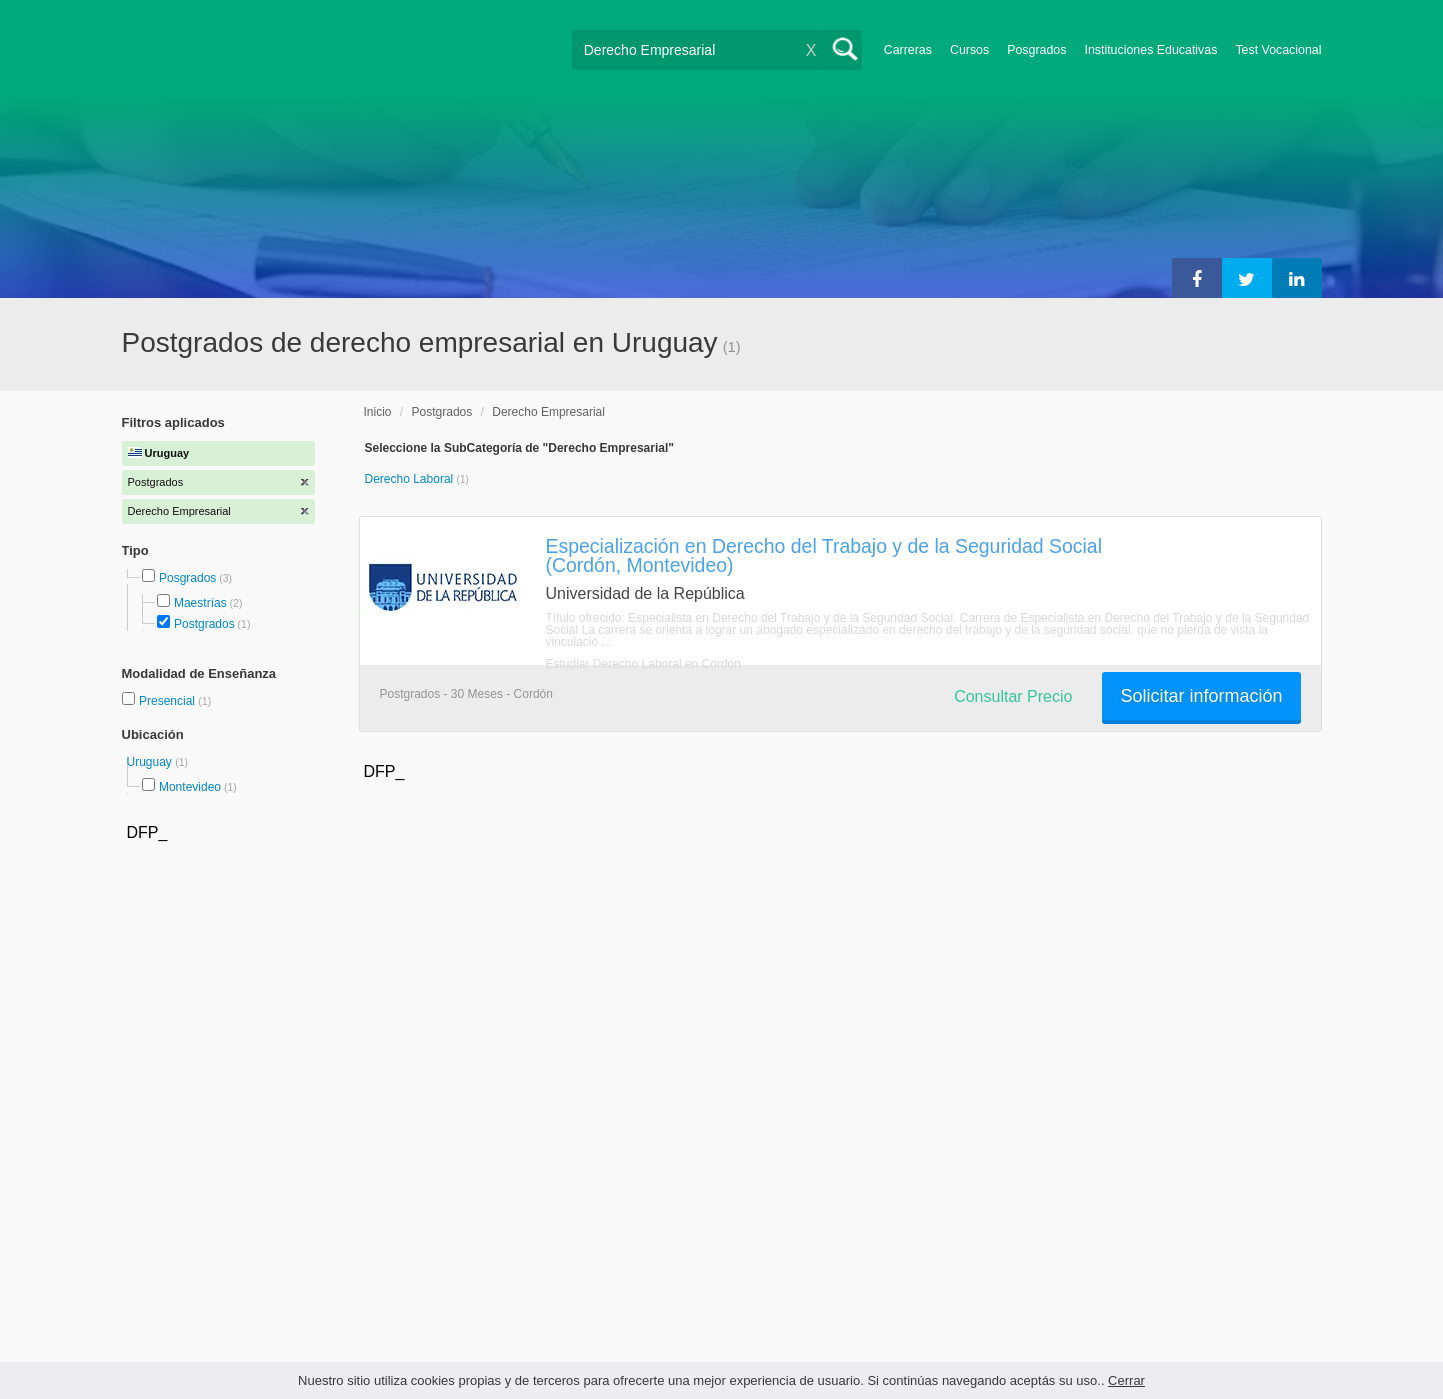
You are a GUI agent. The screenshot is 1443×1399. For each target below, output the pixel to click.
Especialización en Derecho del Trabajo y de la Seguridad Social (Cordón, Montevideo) (824, 555)
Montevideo (190, 787)
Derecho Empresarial (548, 412)
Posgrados (1036, 50)
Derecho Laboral (411, 479)
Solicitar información (1201, 696)
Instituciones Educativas (1150, 50)
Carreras (908, 50)
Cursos (969, 50)
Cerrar (1126, 1380)
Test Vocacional (1278, 50)
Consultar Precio (1013, 696)
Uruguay (151, 762)
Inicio (378, 412)
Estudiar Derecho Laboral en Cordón (643, 664)
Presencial (168, 701)
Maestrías (200, 603)
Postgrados (204, 624)
